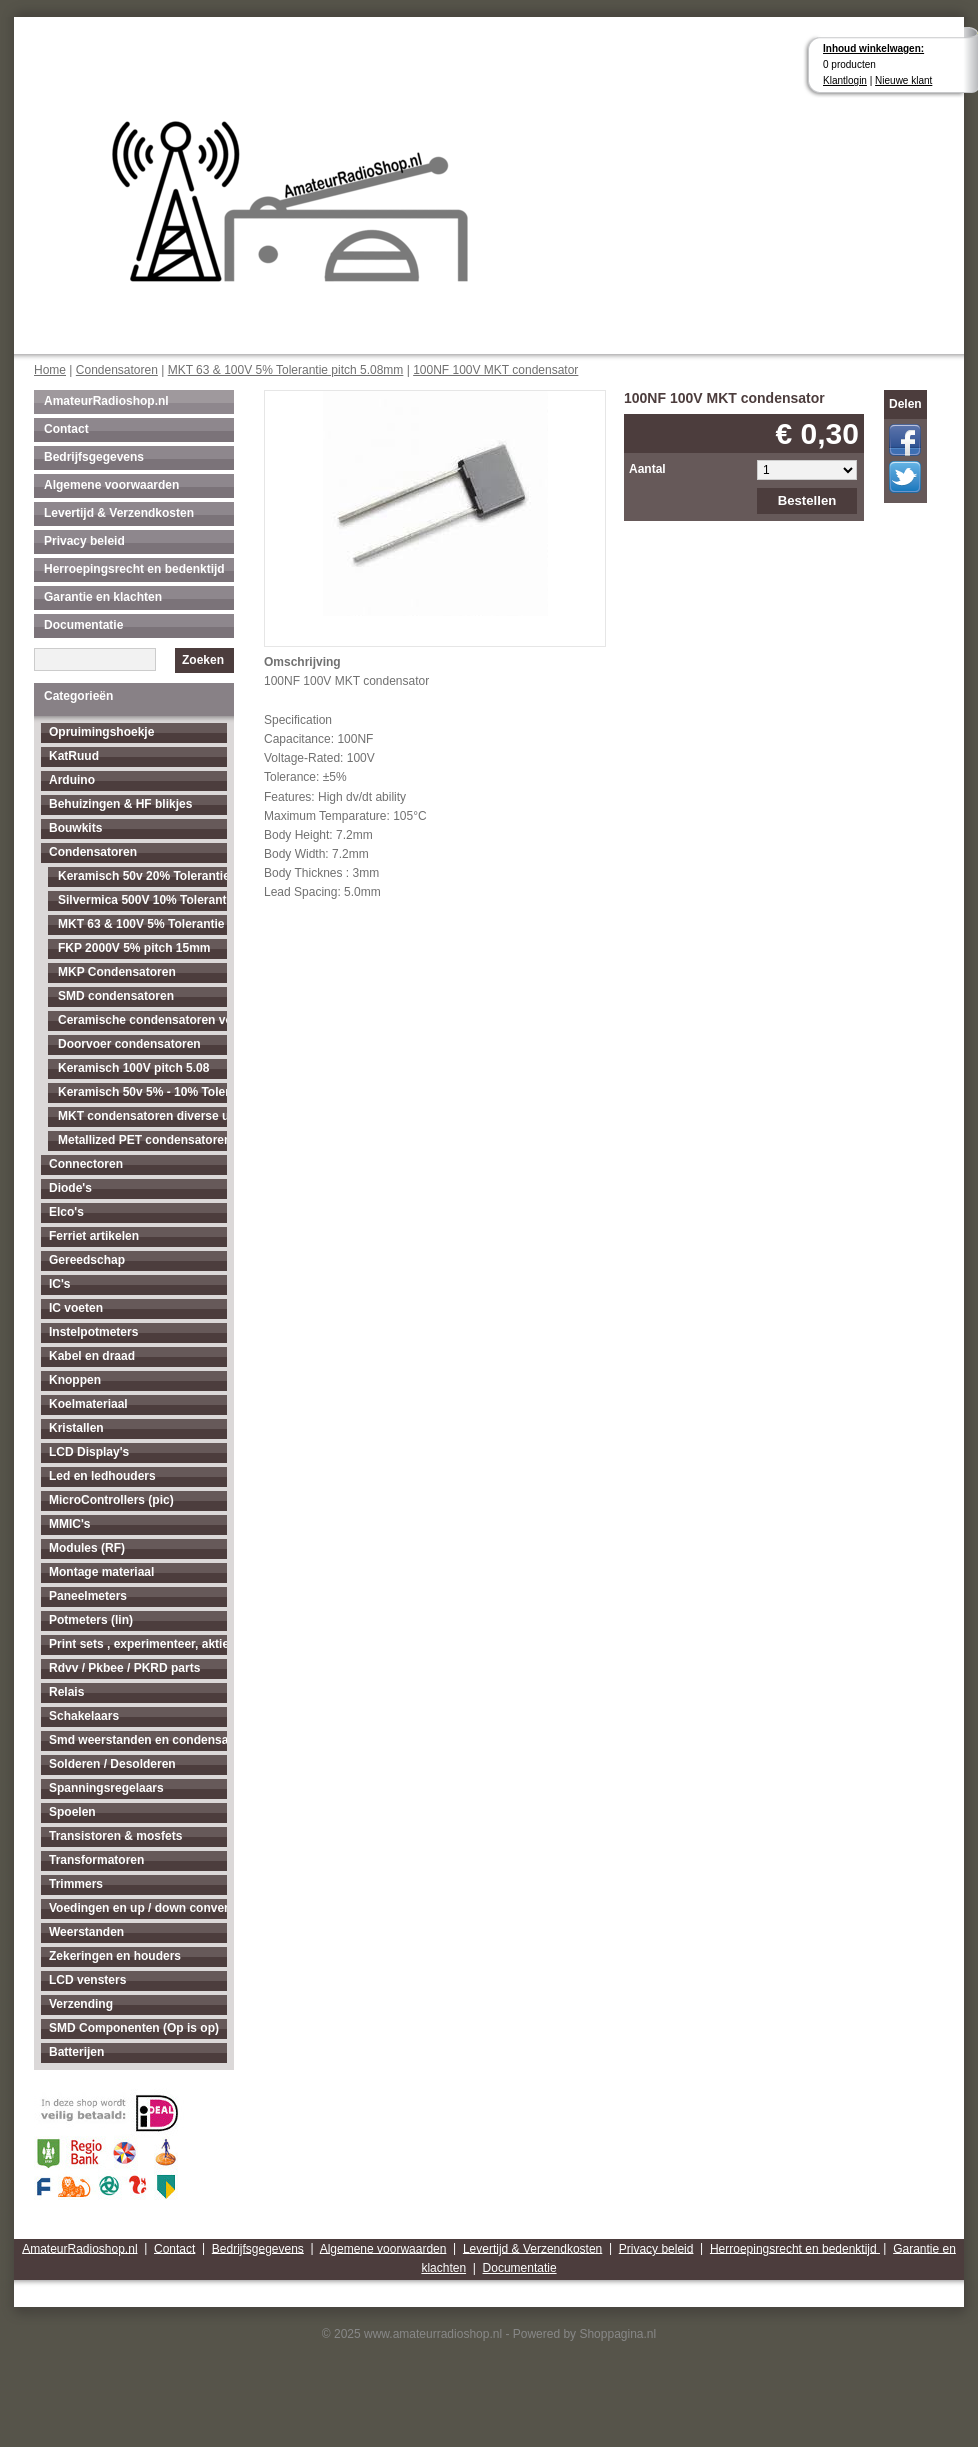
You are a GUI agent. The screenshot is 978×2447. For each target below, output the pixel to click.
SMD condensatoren (116, 996)
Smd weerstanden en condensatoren (138, 1740)
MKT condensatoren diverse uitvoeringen (142, 1116)
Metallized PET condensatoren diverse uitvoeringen (142, 1140)
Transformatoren (96, 1860)
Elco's (66, 1212)
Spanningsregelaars (106, 1788)
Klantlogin (845, 80)
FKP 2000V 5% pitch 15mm (134, 948)
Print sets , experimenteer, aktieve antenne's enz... (138, 1644)
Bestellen (807, 500)
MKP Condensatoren (117, 972)
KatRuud (74, 756)
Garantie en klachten (103, 597)
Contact (66, 429)
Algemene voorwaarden (111, 485)
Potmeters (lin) (91, 1620)
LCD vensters (87, 1980)
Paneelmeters (88, 1596)
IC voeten (76, 1308)
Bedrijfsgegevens (94, 457)
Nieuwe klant (903, 80)
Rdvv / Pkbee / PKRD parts (124, 1668)
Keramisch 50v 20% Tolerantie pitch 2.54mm (142, 876)
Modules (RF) (87, 1548)
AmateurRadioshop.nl (106, 401)
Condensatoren (117, 370)
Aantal (647, 469)
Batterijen (76, 2052)
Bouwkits (75, 828)
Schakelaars (84, 1716)
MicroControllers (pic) (111, 1500)
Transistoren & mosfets (115, 1836)
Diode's (70, 1188)
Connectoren (86, 1164)
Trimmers (76, 1884)
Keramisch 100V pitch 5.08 (133, 1068)
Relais (66, 1692)
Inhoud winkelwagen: (873, 48)
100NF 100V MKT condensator (495, 370)
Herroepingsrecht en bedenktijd (134, 569)
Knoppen (75, 1380)
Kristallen (76, 1428)
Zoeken (203, 660)
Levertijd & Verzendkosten (119, 513)
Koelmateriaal (88, 1404)
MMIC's (70, 1524)
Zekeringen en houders (115, 1956)
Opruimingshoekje (101, 732)
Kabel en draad (92, 1356)
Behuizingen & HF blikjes (120, 804)
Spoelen (72, 1812)
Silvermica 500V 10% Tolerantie (142, 900)
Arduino (72, 780)
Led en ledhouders (102, 1476)
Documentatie (83, 625)
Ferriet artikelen (94, 1236)
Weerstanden (86, 1932)
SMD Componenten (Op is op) (134, 2028)
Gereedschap (87, 1260)
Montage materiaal (101, 1572)
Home (50, 370)
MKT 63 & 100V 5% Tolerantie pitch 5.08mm (286, 370)
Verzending (81, 2004)
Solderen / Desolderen (112, 1764)
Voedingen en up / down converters (138, 1908)
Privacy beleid (84, 541)
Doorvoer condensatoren (129, 1044)
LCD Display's (89, 1452)
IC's (60, 1284)
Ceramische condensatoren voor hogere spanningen (142, 1020)
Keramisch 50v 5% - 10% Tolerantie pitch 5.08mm (142, 1092)
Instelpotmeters (93, 1332)
